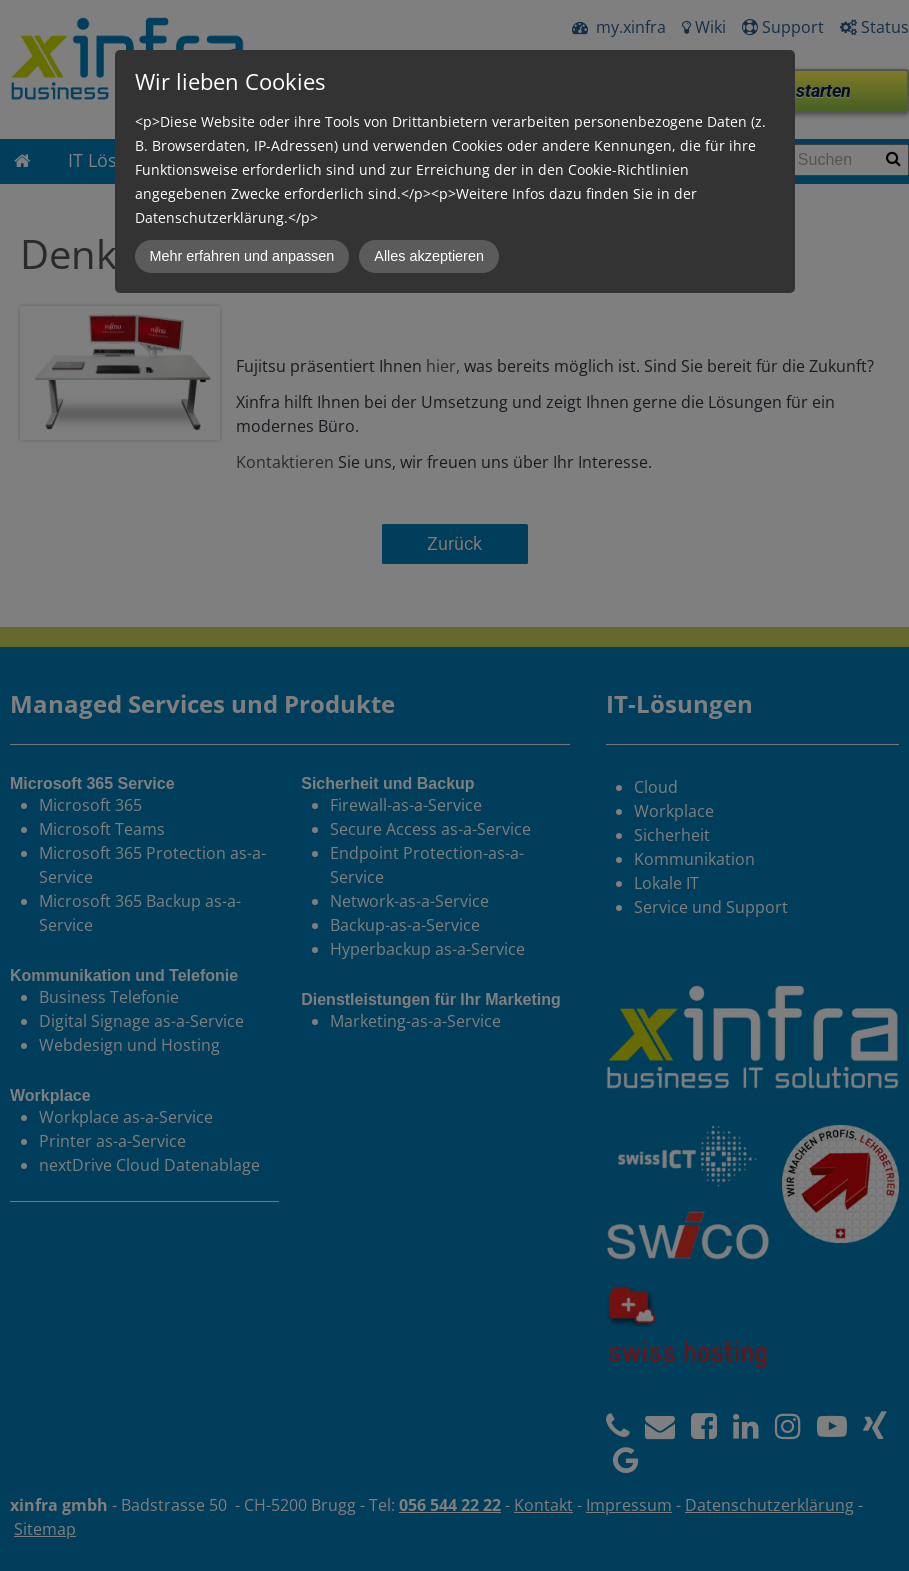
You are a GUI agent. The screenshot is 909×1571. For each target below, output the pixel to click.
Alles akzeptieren (429, 256)
